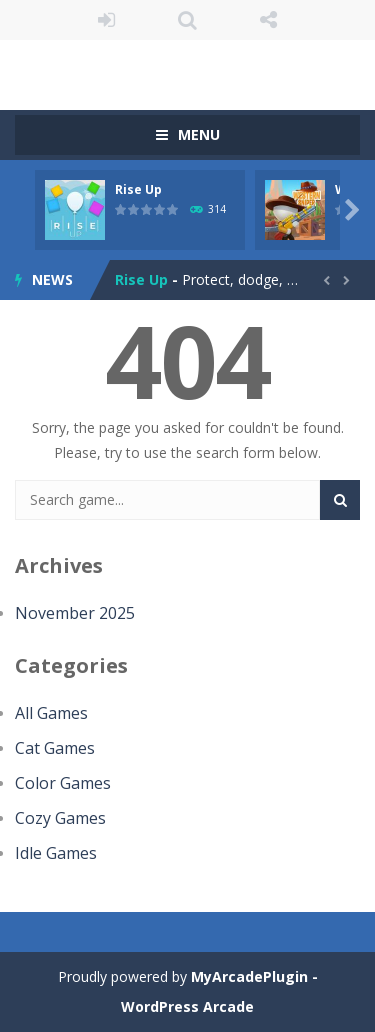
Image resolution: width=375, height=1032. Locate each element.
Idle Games (56, 853)
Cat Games (55, 748)
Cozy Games (60, 818)
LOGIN (106, 20)
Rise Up (138, 189)
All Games (51, 713)
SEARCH (187, 20)
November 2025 (75, 613)
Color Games (63, 783)
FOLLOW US (268, 20)
